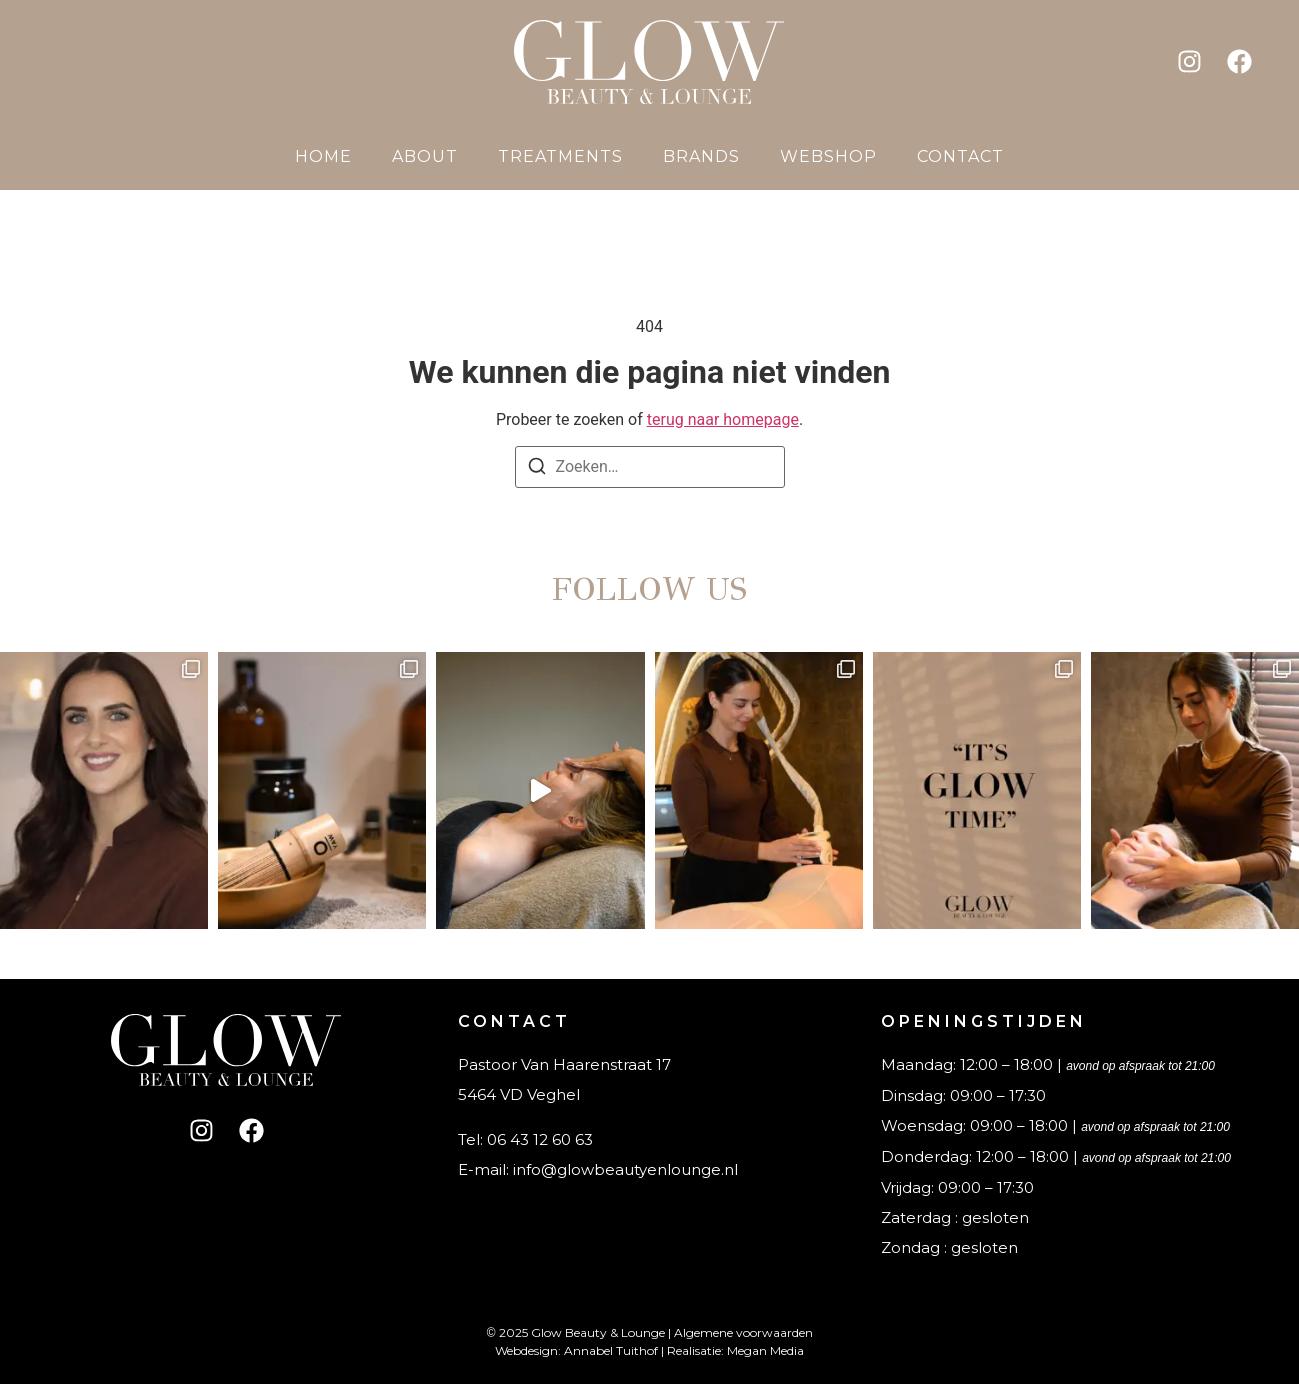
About (425, 156)
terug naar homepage (723, 419)
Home (323, 156)
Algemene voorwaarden (743, 1332)
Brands (701, 156)
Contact (960, 156)
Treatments (560, 156)
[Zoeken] (537, 469)
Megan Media (765, 1350)
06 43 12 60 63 (540, 1139)
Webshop (828, 156)
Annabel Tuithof (611, 1350)
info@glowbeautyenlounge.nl (625, 1169)
